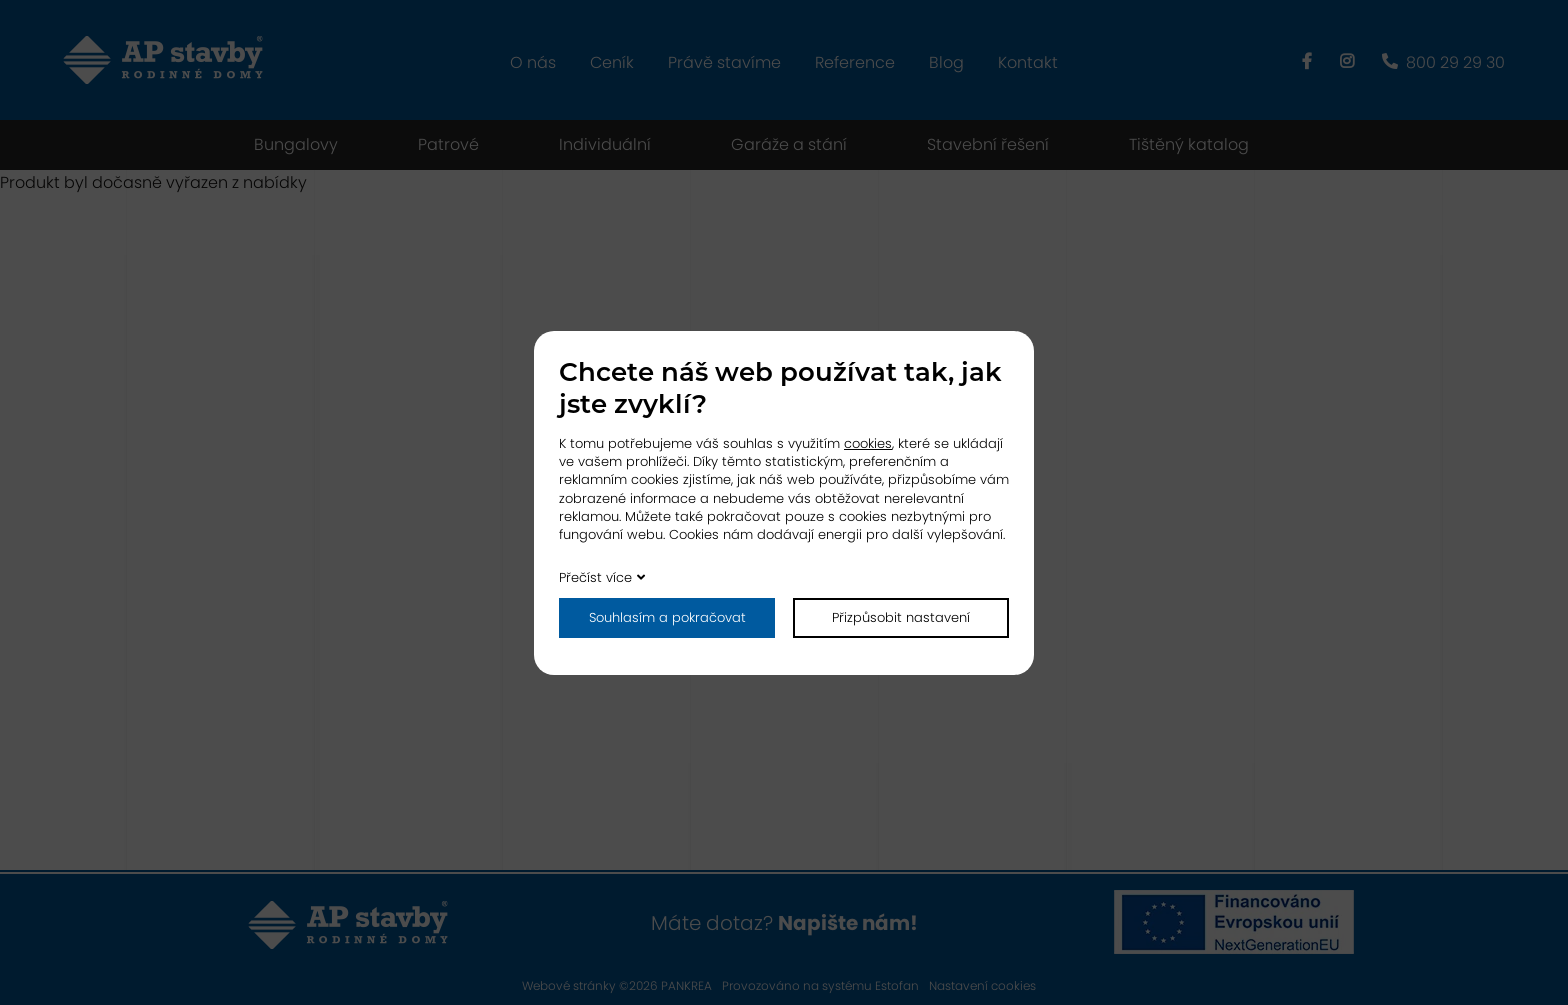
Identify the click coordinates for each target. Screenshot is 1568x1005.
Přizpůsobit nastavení (901, 617)
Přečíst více (595, 577)
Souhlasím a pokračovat (667, 617)
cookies (868, 443)
